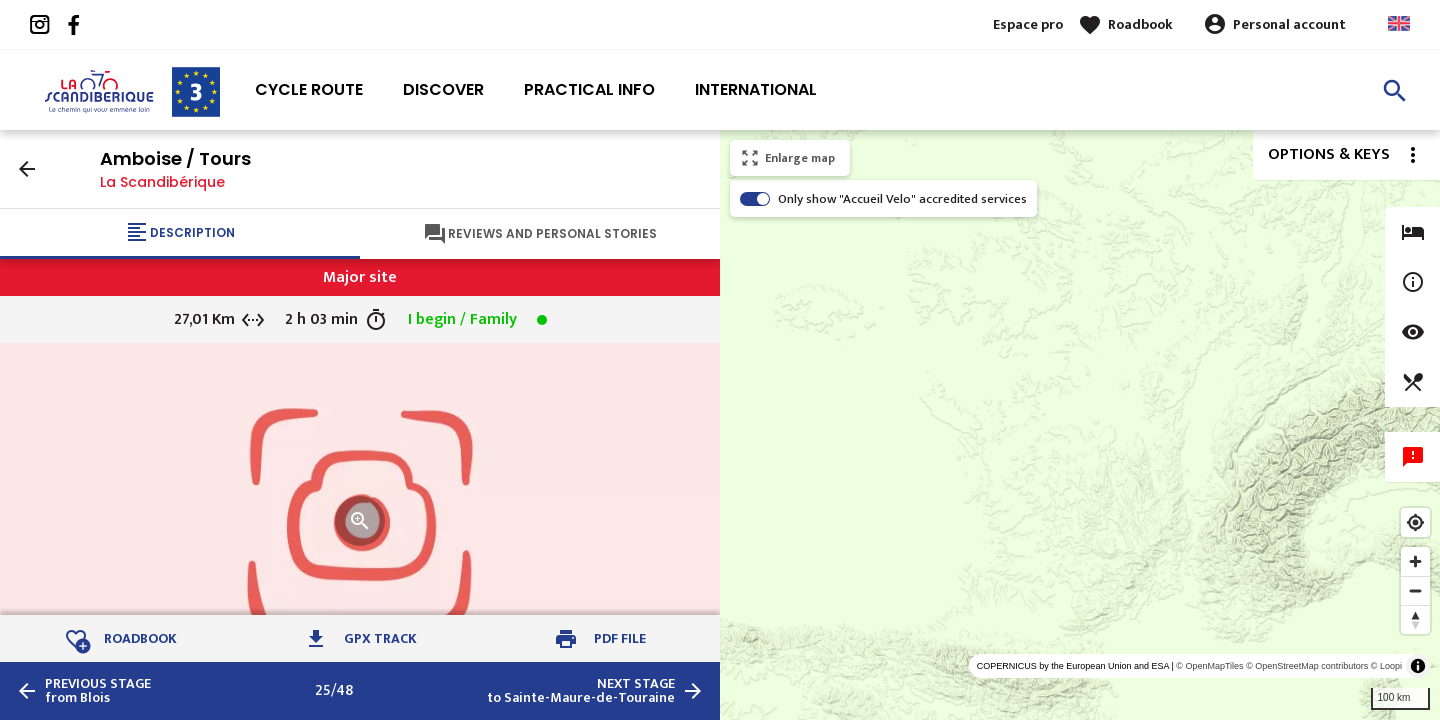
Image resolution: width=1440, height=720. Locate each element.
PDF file (620, 638)
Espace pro (1028, 24)
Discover (443, 89)
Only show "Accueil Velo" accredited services (902, 199)
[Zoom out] (1415, 590)
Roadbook (1140, 24)
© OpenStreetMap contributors (1307, 666)
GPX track (380, 638)
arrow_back (27, 169)
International (756, 89)
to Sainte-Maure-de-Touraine (581, 691)
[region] (1080, 425)
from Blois (98, 691)
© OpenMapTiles (1209, 666)
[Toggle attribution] (1418, 666)
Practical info (589, 89)
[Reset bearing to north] (1415, 619)
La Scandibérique (162, 182)
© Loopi (1386, 666)
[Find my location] (1415, 522)
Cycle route (309, 89)
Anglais (1399, 23)
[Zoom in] (1415, 561)
